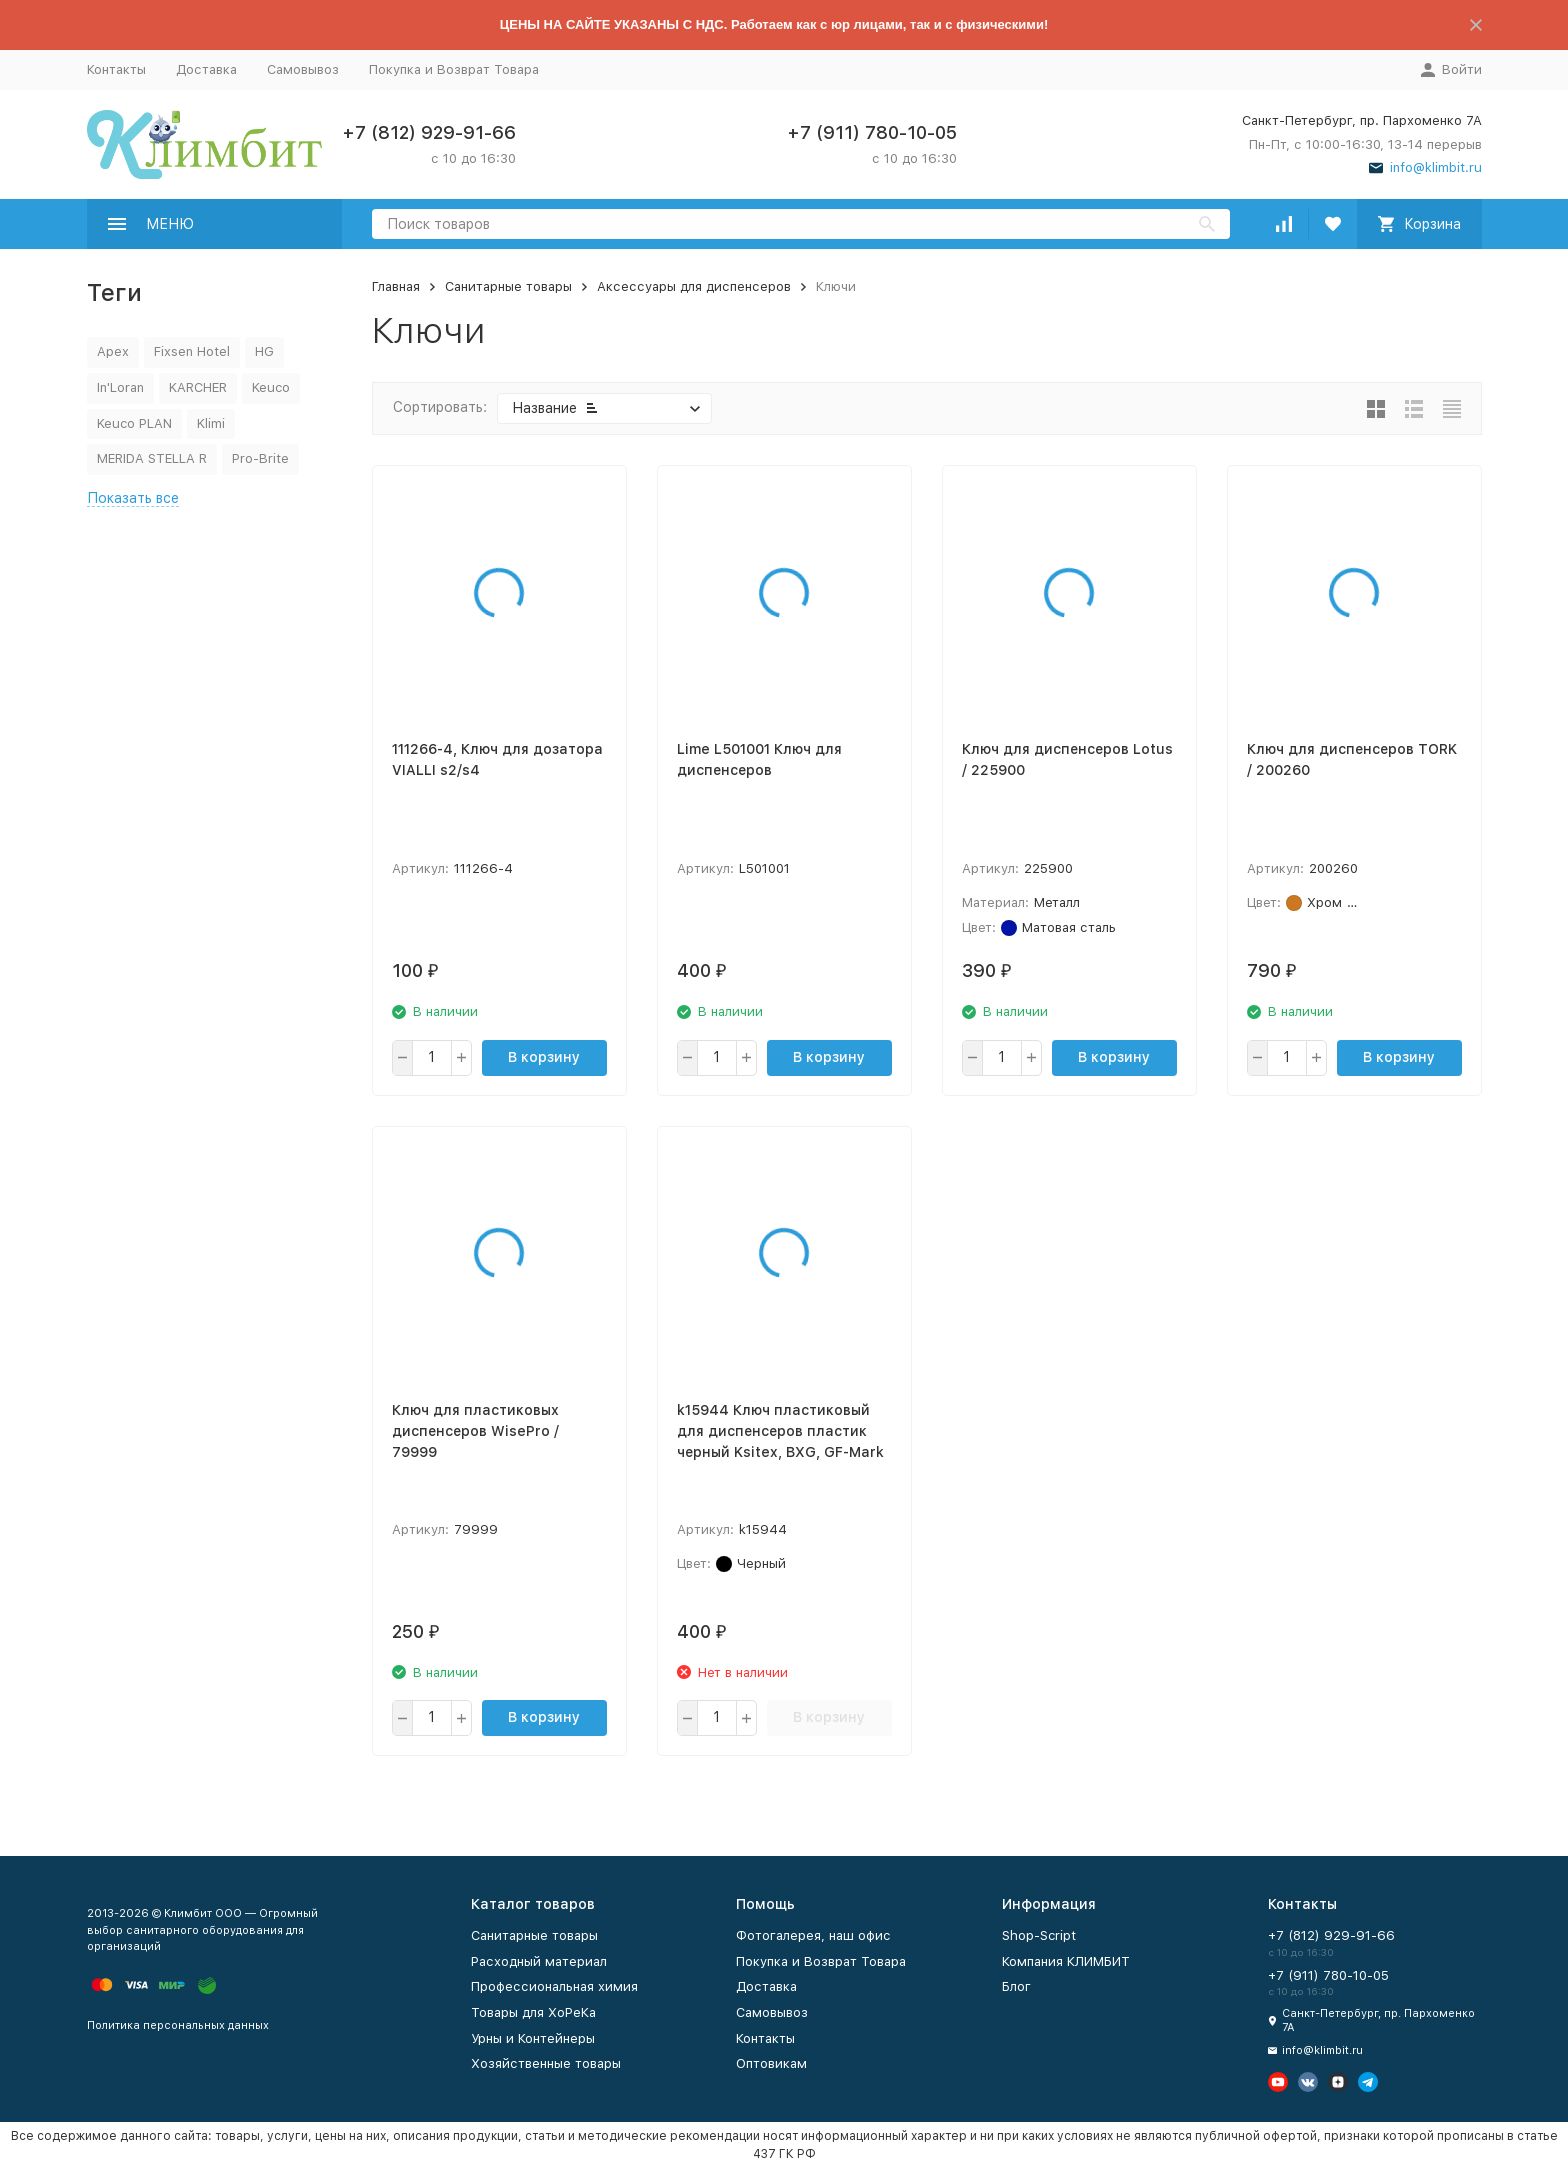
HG (264, 351)
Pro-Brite (260, 458)
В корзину (544, 1057)
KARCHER (198, 387)
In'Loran (120, 387)
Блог (1016, 1986)
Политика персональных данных (178, 2025)
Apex (113, 351)
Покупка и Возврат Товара (454, 69)
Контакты (116, 69)
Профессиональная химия (554, 1986)
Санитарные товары (508, 286)
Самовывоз (303, 69)
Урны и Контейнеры (533, 2038)
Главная (396, 286)
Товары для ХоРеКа (533, 2012)
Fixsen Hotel (192, 351)
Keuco (271, 387)
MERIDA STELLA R (152, 458)
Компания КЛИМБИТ (1066, 1961)
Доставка (206, 69)
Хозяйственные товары (546, 2063)
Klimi (211, 423)
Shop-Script (1039, 1935)
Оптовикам (771, 2063)
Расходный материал (539, 1961)
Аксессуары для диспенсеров (694, 286)
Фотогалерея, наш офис (813, 1935)
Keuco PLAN (134, 423)
